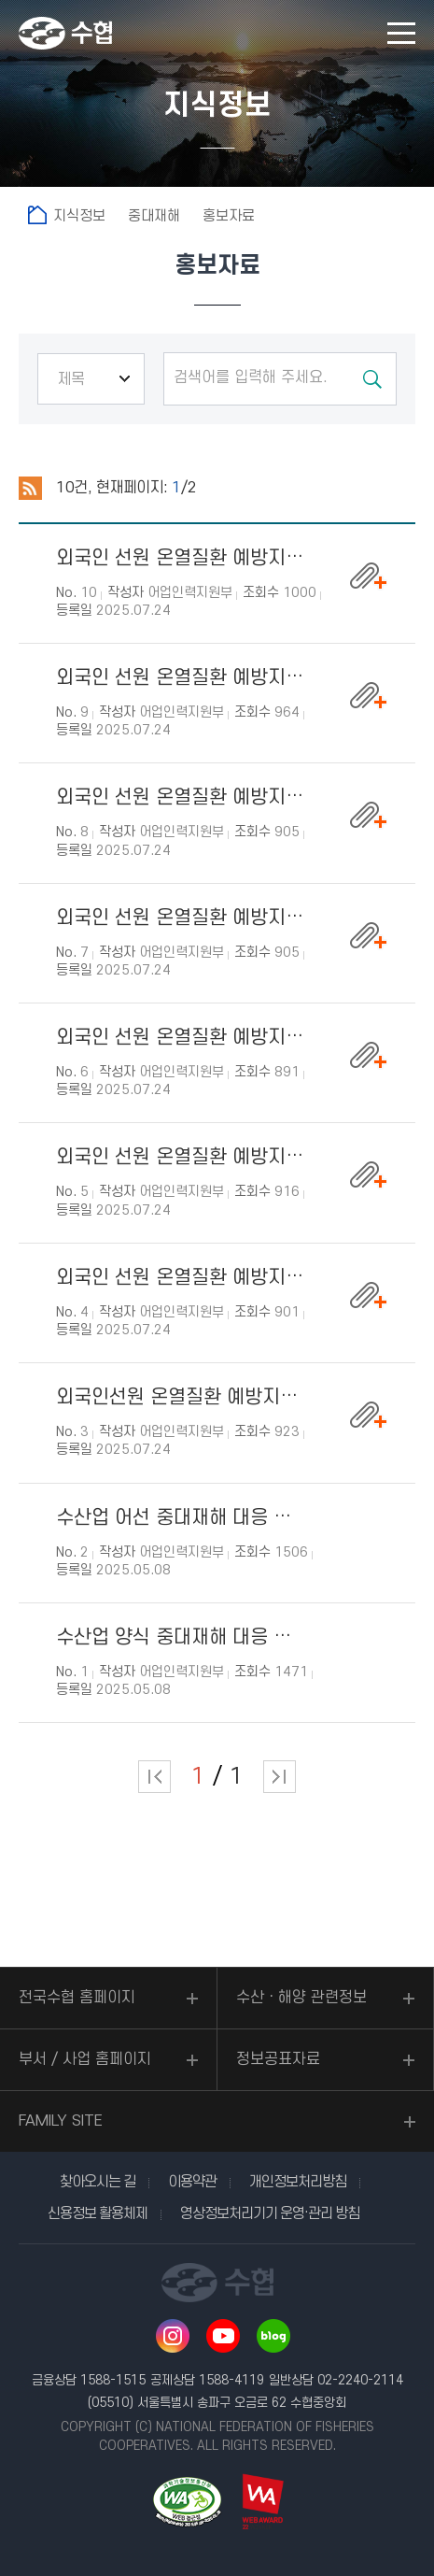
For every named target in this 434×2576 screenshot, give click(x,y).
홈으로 (37, 215)
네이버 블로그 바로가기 (273, 2336)
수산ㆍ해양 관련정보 (301, 1997)
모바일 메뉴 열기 (401, 33)
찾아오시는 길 (97, 2181)
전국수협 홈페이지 (77, 1997)
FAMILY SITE (61, 2121)
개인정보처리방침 (297, 2181)
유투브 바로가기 (223, 2336)
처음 (154, 1776)
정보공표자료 (278, 2059)
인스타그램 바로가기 (172, 2336)
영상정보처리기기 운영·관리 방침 (269, 2213)
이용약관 (192, 2181)
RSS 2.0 (30, 489)
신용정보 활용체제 (97, 2213)
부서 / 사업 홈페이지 (85, 2059)
